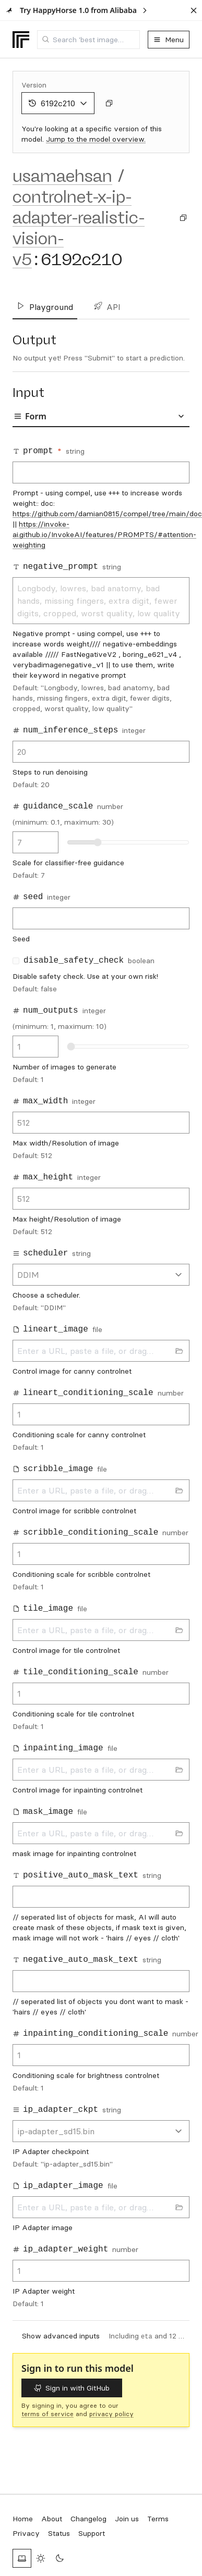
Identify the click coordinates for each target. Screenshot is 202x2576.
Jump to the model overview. (96, 139)
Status (59, 2533)
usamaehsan (62, 176)
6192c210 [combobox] (58, 103)
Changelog (88, 2518)
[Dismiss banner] (193, 10)
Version (33, 85)
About (51, 2518)
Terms (158, 2518)
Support (91, 2533)
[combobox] (88, 39)
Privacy (26, 2533)
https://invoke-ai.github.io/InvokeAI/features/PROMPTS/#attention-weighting (104, 534)
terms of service (47, 2414)
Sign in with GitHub (72, 2388)
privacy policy (111, 2414)
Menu (168, 39)
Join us (127, 2518)
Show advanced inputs (61, 2336)
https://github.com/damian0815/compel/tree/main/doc (107, 513)
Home (23, 2518)
